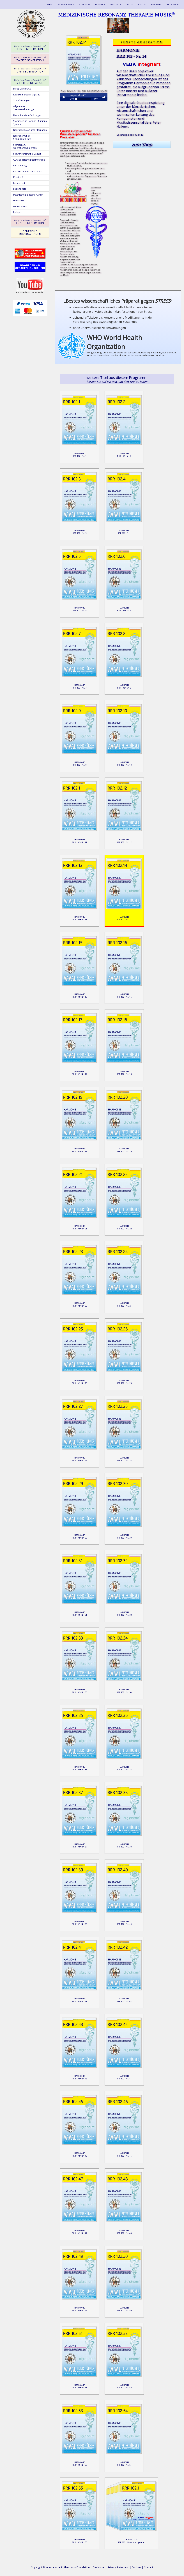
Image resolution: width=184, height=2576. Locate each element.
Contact (148, 2567)
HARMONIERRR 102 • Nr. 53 (79, 2463)
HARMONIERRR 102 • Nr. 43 (79, 2077)
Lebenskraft (19, 188)
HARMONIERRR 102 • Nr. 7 (79, 686)
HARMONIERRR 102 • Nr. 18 (124, 1072)
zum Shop (142, 144)
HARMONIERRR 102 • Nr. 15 (79, 995)
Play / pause (64, 97)
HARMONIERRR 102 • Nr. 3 (79, 531)
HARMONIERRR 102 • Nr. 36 (124, 1768)
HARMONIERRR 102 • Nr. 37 (79, 1845)
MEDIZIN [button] (100, 5)
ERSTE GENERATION (30, 48)
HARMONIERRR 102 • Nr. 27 (79, 1459)
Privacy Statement (118, 2567)
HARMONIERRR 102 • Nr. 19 (79, 1150)
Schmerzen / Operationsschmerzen (25, 146)
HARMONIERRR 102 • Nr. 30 (124, 1536)
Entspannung (20, 165)
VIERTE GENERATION (30, 81)
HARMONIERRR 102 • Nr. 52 (124, 2386)
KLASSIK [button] (84, 5)
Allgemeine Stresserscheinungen (24, 108)
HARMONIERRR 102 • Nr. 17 (79, 1072)
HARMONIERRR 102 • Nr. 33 (79, 1691)
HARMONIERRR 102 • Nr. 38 (124, 1845)
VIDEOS (142, 5)
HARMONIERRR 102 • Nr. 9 (79, 763)
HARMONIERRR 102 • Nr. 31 (79, 1613)
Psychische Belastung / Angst (28, 194)
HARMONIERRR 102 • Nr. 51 (79, 2386)
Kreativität (18, 177)
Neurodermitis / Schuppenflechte (22, 137)
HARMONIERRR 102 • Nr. (124, 531)
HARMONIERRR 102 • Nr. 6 (124, 609)
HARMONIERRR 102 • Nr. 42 (124, 2000)
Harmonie (18, 200)
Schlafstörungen (21, 100)
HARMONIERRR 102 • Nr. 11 (79, 841)
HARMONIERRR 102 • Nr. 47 (79, 2231)
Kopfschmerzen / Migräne (26, 94)
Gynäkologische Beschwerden (29, 159)
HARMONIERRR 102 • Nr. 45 (79, 2154)
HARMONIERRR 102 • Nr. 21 (79, 1227)
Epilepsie (18, 212)
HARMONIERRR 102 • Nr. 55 (79, 2541)
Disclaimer (99, 2567)
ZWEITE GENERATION (30, 59)
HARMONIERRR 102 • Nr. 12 (124, 841)
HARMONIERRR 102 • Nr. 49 (79, 2309)
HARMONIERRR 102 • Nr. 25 (79, 1381)
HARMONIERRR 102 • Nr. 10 (124, 763)
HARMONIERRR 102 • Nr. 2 (124, 454)
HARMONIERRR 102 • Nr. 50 (124, 2309)
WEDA (130, 5)
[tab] (30, 47)
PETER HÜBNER (66, 5)
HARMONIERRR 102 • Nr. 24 (124, 1304)
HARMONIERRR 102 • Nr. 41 (79, 2000)
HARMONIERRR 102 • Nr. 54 (124, 2463)
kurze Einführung (22, 88)
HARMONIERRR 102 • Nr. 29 (79, 1536)
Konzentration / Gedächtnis (27, 171)
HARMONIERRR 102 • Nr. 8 (124, 686)
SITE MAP (156, 5)
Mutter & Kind (20, 206)
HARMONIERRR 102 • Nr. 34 (124, 1691)
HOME (50, 5)
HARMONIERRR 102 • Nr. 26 (124, 1381)
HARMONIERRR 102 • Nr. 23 (79, 1304)
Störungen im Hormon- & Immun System (30, 122)
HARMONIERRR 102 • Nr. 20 (124, 1150)
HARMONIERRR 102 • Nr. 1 (79, 454)
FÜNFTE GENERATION (30, 222)
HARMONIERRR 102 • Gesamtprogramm (131, 2541)
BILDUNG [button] (116, 5)
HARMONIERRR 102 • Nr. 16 (124, 995)
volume (103, 97)
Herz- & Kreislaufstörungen (27, 115)
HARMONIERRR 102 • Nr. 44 (124, 2077)
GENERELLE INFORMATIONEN (30, 232)
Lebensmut (19, 183)
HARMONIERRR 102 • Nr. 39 (79, 1922)
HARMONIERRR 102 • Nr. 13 (79, 918)
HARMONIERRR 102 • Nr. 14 (124, 918)
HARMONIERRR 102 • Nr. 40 (124, 1922)
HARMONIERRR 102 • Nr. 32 (124, 1613)
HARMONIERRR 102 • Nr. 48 (124, 2231)
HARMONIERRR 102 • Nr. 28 (124, 1459)
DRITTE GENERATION (30, 70)
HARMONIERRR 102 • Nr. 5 (79, 609)
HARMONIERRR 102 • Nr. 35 (79, 1768)
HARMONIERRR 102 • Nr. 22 (124, 1227)
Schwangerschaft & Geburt (27, 153)
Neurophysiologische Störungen (30, 129)
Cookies (136, 2567)
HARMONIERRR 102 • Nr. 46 (124, 2154)
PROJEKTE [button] (172, 5)
